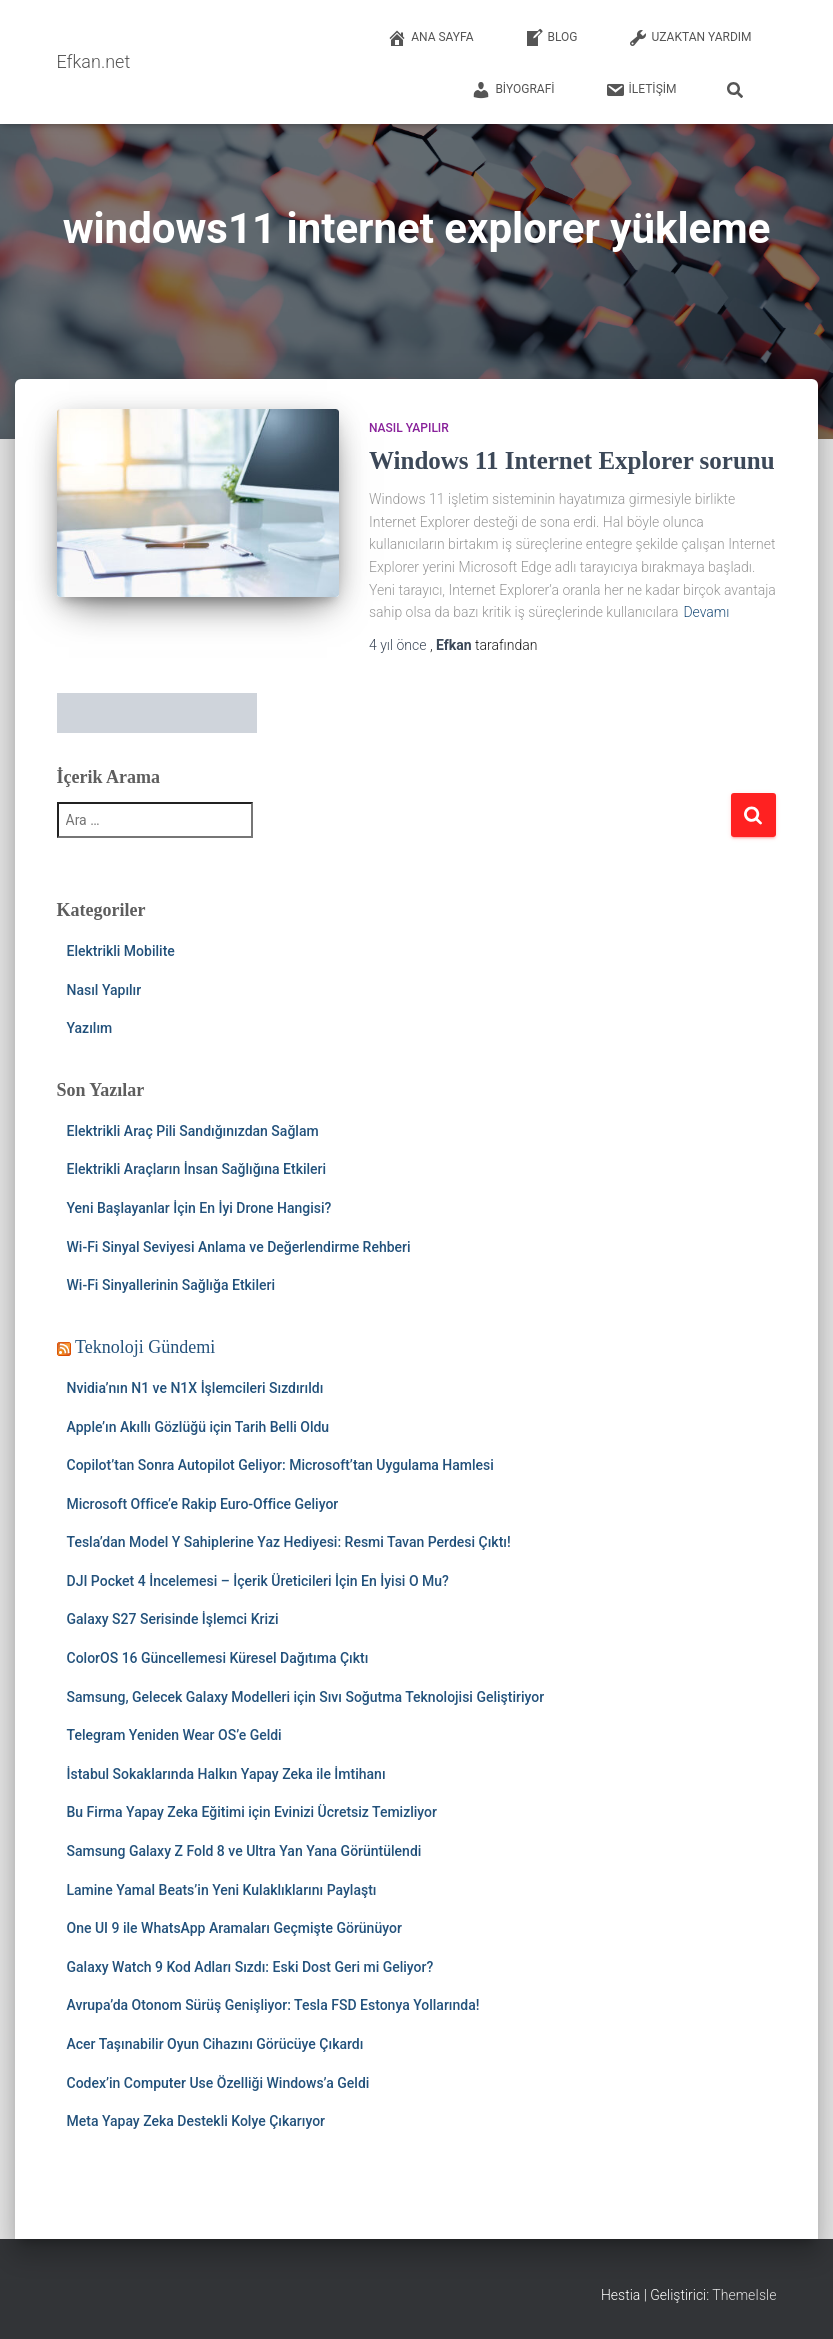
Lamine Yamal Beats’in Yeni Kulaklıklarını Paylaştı (222, 1890)
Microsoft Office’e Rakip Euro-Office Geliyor (203, 1504)
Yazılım (90, 1028)
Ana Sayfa (430, 38)
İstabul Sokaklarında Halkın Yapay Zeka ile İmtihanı (226, 1774)
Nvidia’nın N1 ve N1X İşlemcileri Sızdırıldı (195, 1388)
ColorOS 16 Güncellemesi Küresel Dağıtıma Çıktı (218, 1658)
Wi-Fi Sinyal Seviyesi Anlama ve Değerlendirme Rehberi (239, 1247)
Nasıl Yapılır (409, 428)
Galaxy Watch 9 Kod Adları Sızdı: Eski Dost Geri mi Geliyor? (250, 1967)
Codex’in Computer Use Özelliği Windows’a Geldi (218, 2083)
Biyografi (512, 90)
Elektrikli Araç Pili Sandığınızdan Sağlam (193, 1131)
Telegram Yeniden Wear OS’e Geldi (174, 1735)
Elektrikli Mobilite (121, 951)
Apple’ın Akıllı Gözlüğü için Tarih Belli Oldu (198, 1427)
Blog (551, 38)
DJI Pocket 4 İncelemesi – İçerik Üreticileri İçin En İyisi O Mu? (258, 1581)
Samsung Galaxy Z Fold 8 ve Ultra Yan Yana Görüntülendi (244, 1851)
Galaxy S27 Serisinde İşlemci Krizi (173, 1619)
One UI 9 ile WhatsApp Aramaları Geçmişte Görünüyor (234, 1928)
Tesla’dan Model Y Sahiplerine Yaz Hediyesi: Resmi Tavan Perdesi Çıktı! (289, 1542)
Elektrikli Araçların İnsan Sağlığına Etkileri (197, 1169)
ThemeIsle (744, 2295)
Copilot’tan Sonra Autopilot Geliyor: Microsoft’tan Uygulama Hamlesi (280, 1465)
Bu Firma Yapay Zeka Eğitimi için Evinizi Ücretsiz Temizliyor (252, 1812)
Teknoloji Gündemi (145, 1347)
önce (399, 645)
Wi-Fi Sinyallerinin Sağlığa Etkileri (171, 1285)
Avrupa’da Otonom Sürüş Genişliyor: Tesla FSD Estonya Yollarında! (273, 2005)
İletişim (641, 90)
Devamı (706, 612)
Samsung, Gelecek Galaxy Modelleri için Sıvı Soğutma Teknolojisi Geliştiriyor (306, 1697)
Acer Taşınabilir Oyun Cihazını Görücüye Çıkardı (215, 2044)
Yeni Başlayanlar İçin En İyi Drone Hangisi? (199, 1208)
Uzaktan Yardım (690, 38)
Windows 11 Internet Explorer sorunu (572, 460)
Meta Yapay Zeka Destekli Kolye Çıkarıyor (196, 2121)
